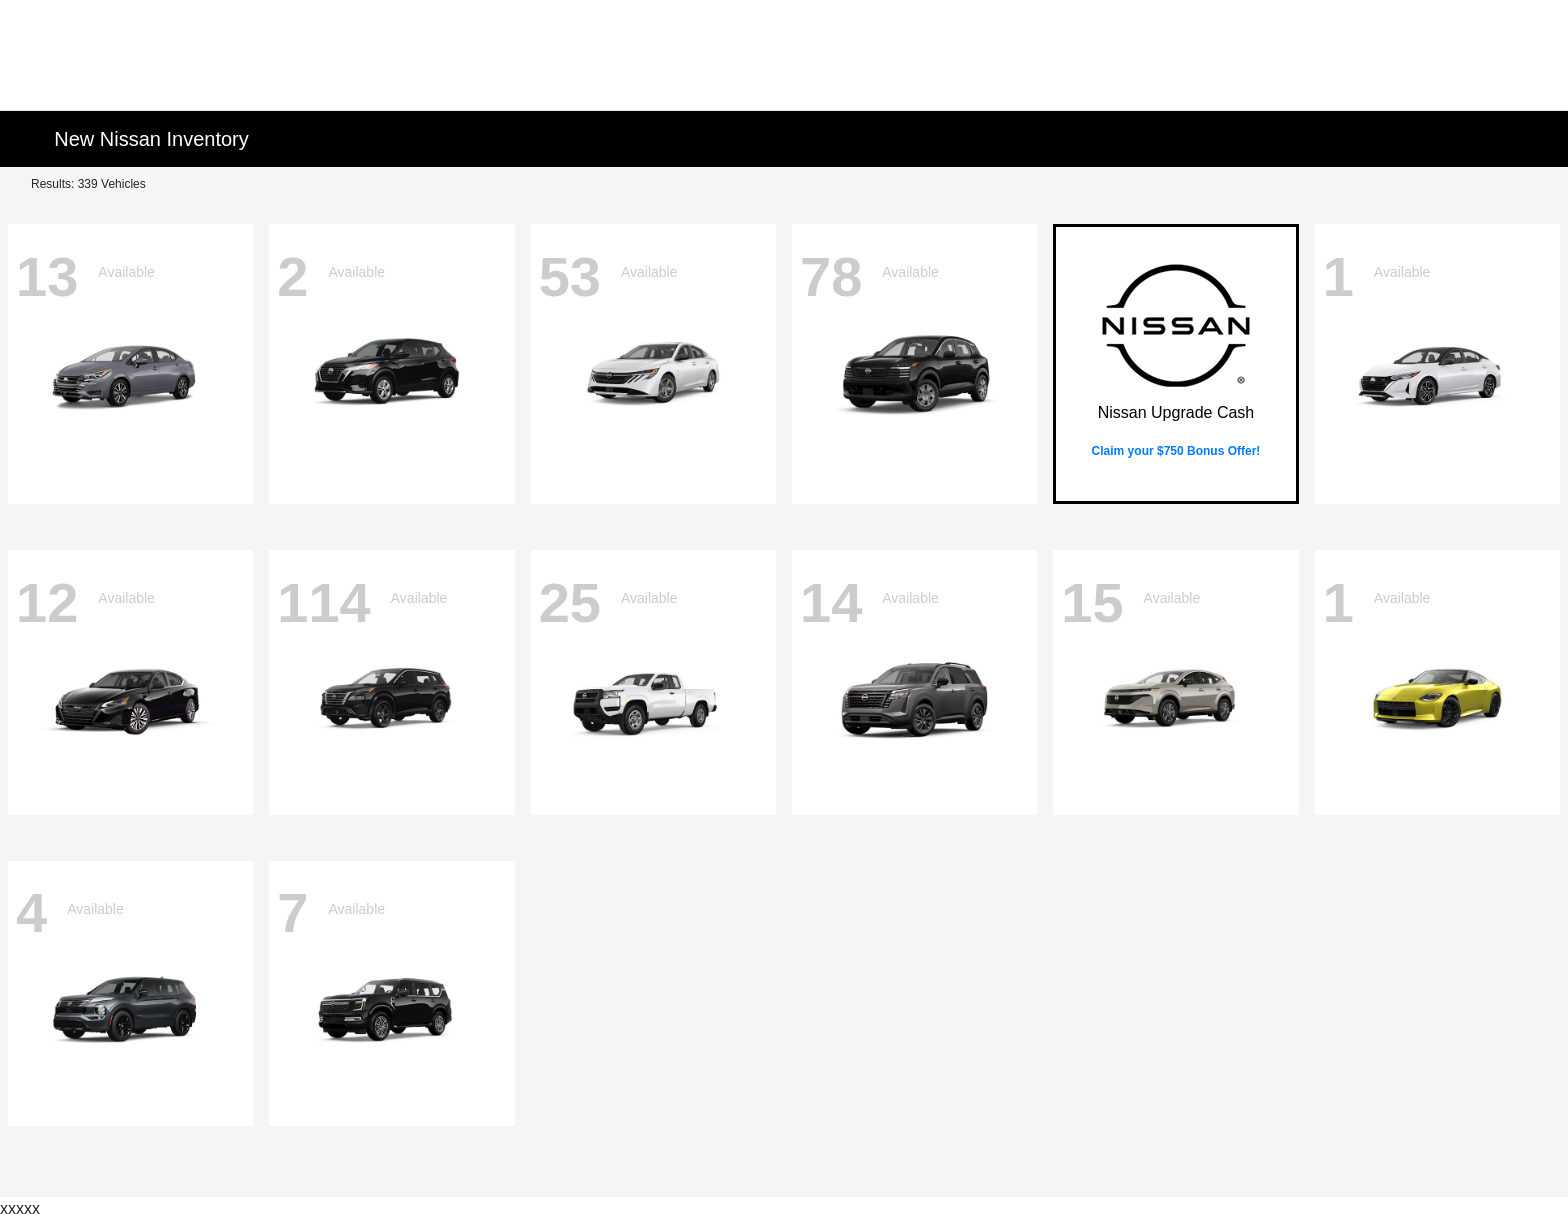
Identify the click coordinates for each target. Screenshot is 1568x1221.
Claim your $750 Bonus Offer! (1176, 451)
